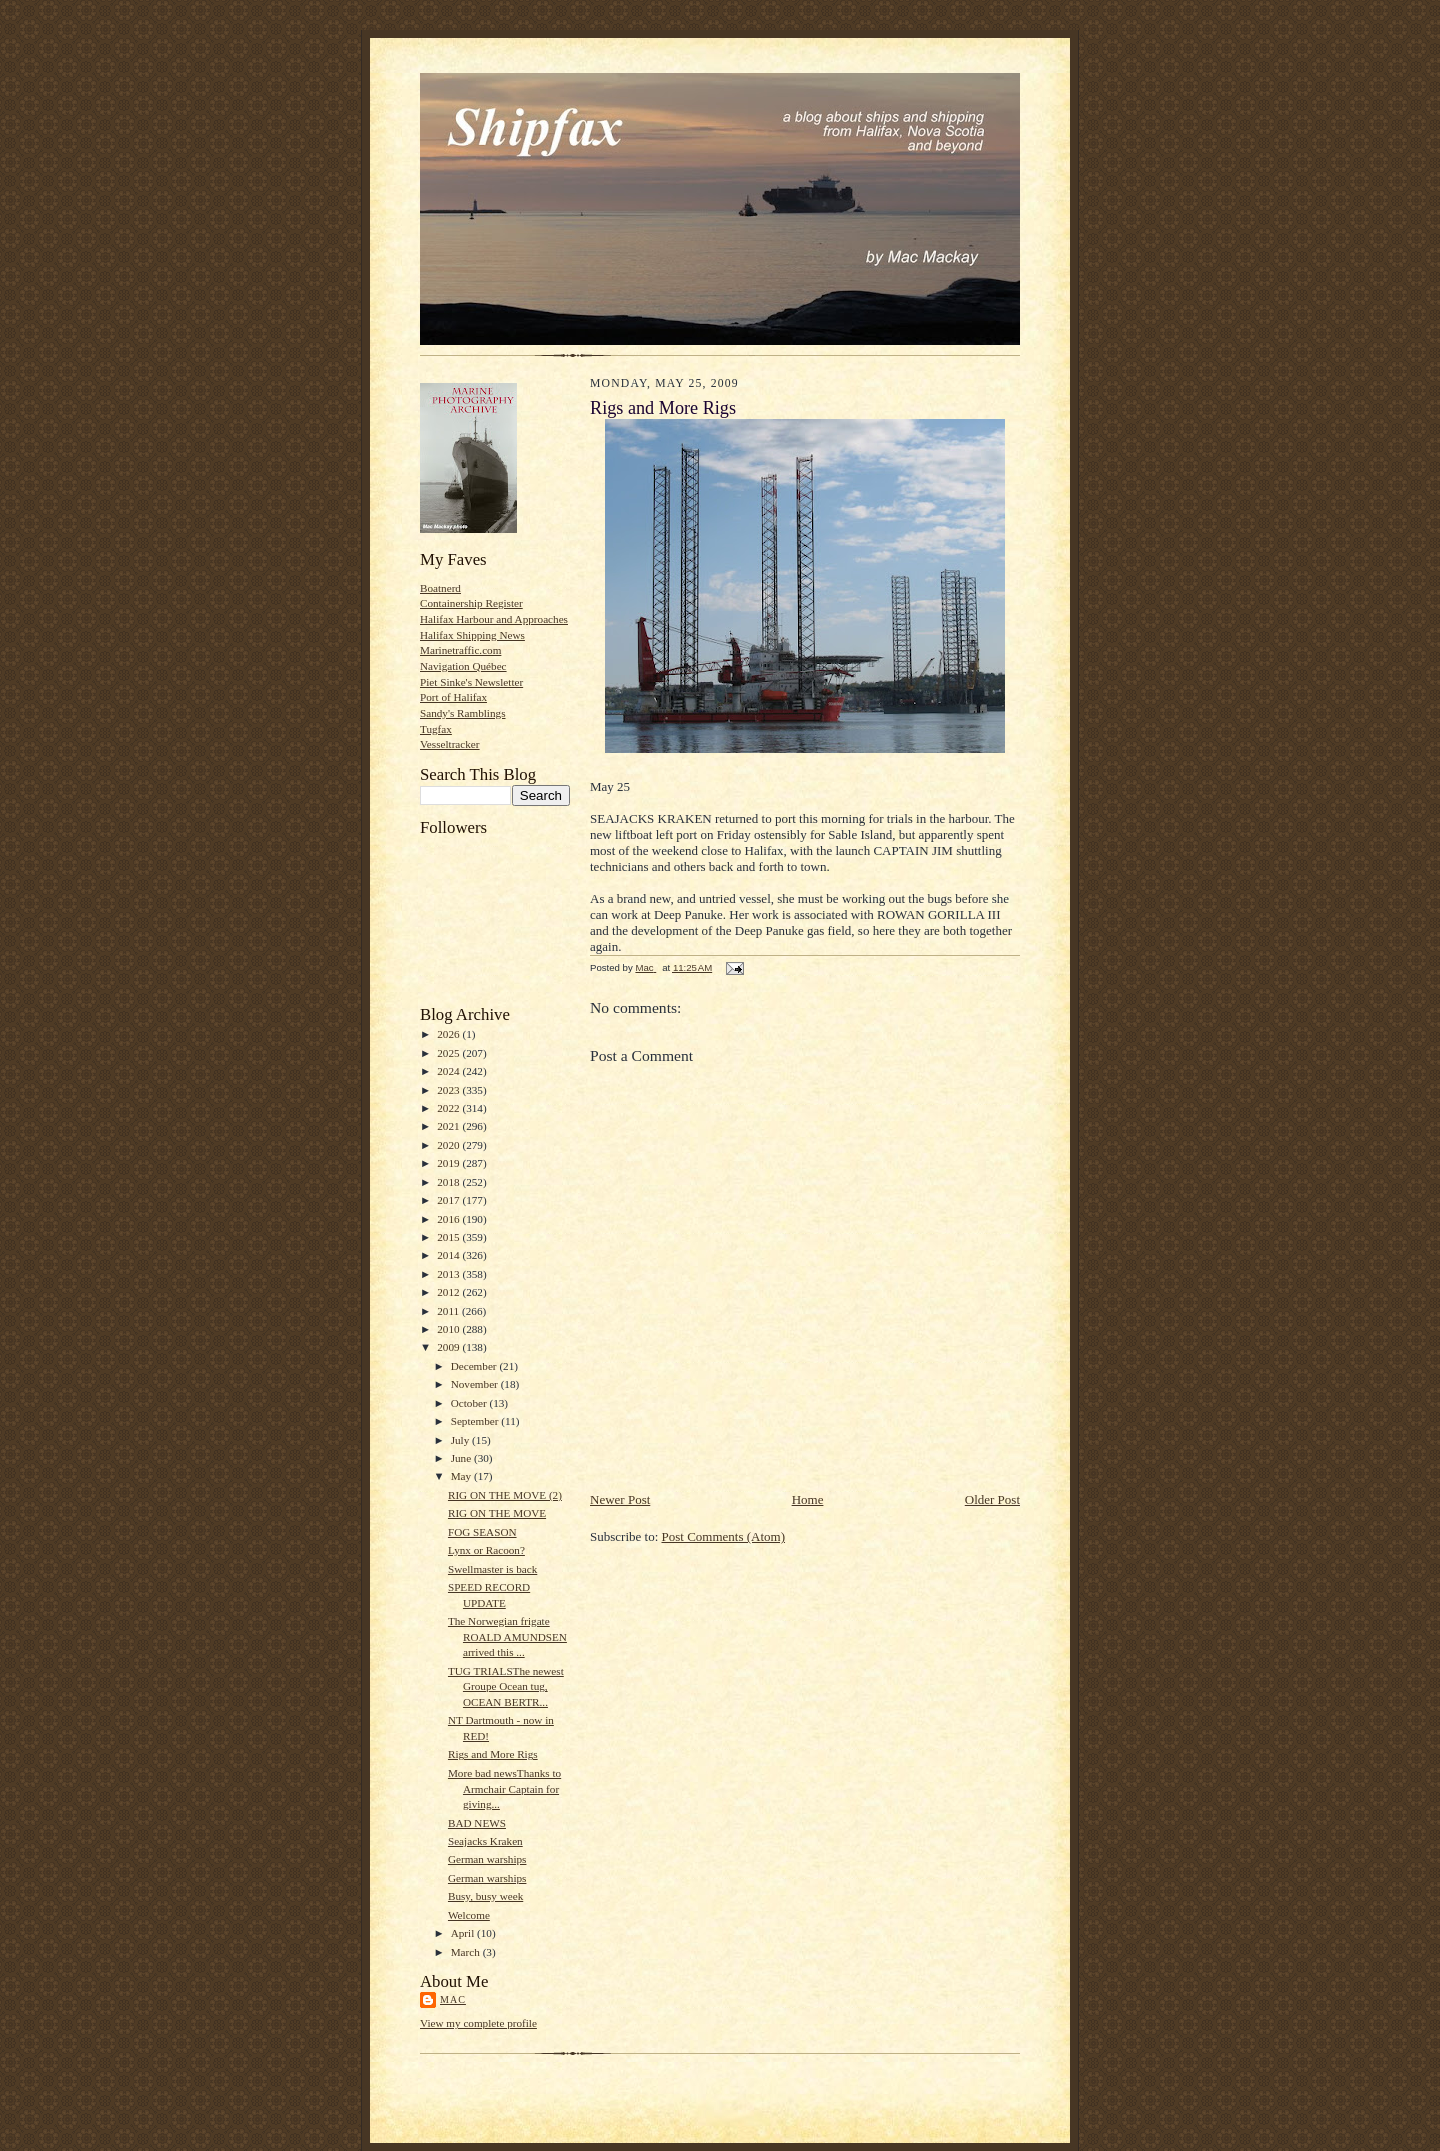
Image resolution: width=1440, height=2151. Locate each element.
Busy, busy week (485, 1896)
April (464, 1933)
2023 (449, 1090)
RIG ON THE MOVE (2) (505, 1495)
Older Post (992, 1499)
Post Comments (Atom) (724, 1536)
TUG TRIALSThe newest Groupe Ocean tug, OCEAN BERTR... (506, 1686)
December (475, 1366)
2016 (449, 1219)
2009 (449, 1347)
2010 (449, 1329)
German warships (487, 1859)
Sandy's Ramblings (463, 713)
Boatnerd (440, 588)
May (462, 1476)
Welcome (469, 1915)
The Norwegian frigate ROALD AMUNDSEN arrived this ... (507, 1636)
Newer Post (620, 1499)
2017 (449, 1200)
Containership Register (471, 603)
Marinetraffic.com (460, 650)
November (476, 1384)
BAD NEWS (477, 1823)
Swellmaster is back (492, 1569)
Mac (453, 1999)
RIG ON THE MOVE (497, 1513)
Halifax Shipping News (472, 635)
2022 (449, 1108)
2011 (449, 1311)
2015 (449, 1237)
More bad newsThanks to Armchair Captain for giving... (504, 1788)
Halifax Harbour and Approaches (494, 619)
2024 (449, 1071)
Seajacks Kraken (485, 1841)
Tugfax (436, 729)
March (467, 1952)
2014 (449, 1255)
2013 (449, 1274)
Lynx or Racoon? (486, 1550)
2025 (449, 1053)
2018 (449, 1182)
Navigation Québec (463, 666)
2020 (449, 1145)
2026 (449, 1034)
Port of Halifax (453, 697)
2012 (449, 1292)
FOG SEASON (482, 1532)
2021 (449, 1126)
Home (808, 1499)
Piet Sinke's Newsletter (471, 682)
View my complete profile (478, 2023)
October (470, 1403)
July (461, 1440)
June (462, 1458)
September (476, 1421)
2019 (449, 1163)
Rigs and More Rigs (493, 1754)
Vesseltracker (450, 744)
